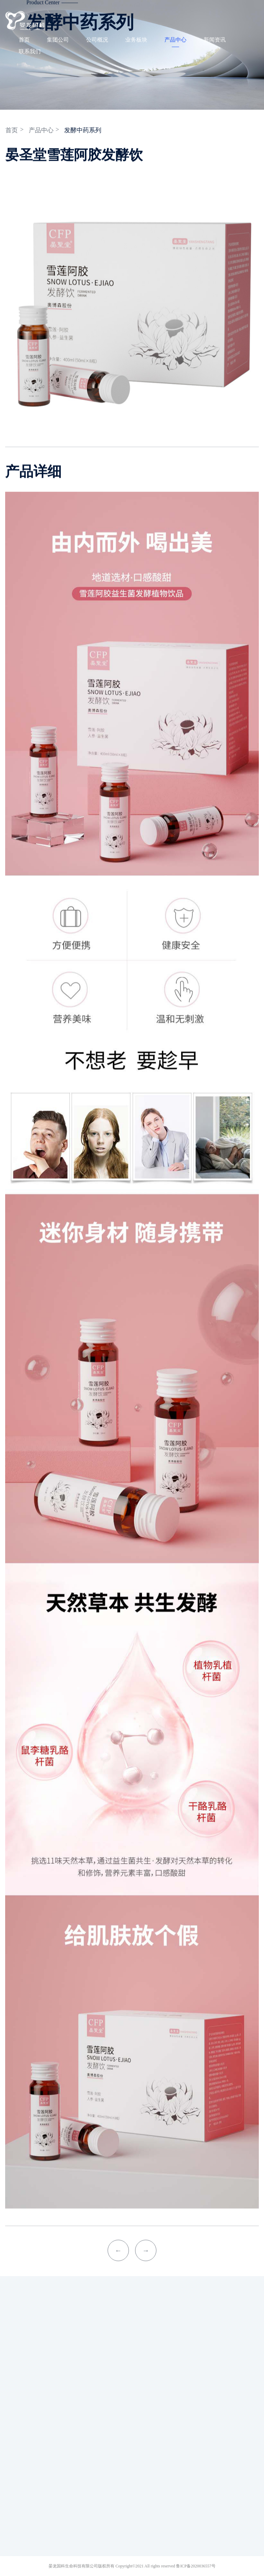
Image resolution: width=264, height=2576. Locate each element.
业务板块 (134, 40)
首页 (21, 40)
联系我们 (27, 51)
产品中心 (173, 40)
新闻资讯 (212, 40)
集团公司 (55, 40)
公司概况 (95, 40)
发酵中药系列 (85, 130)
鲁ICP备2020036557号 (196, 2566)
